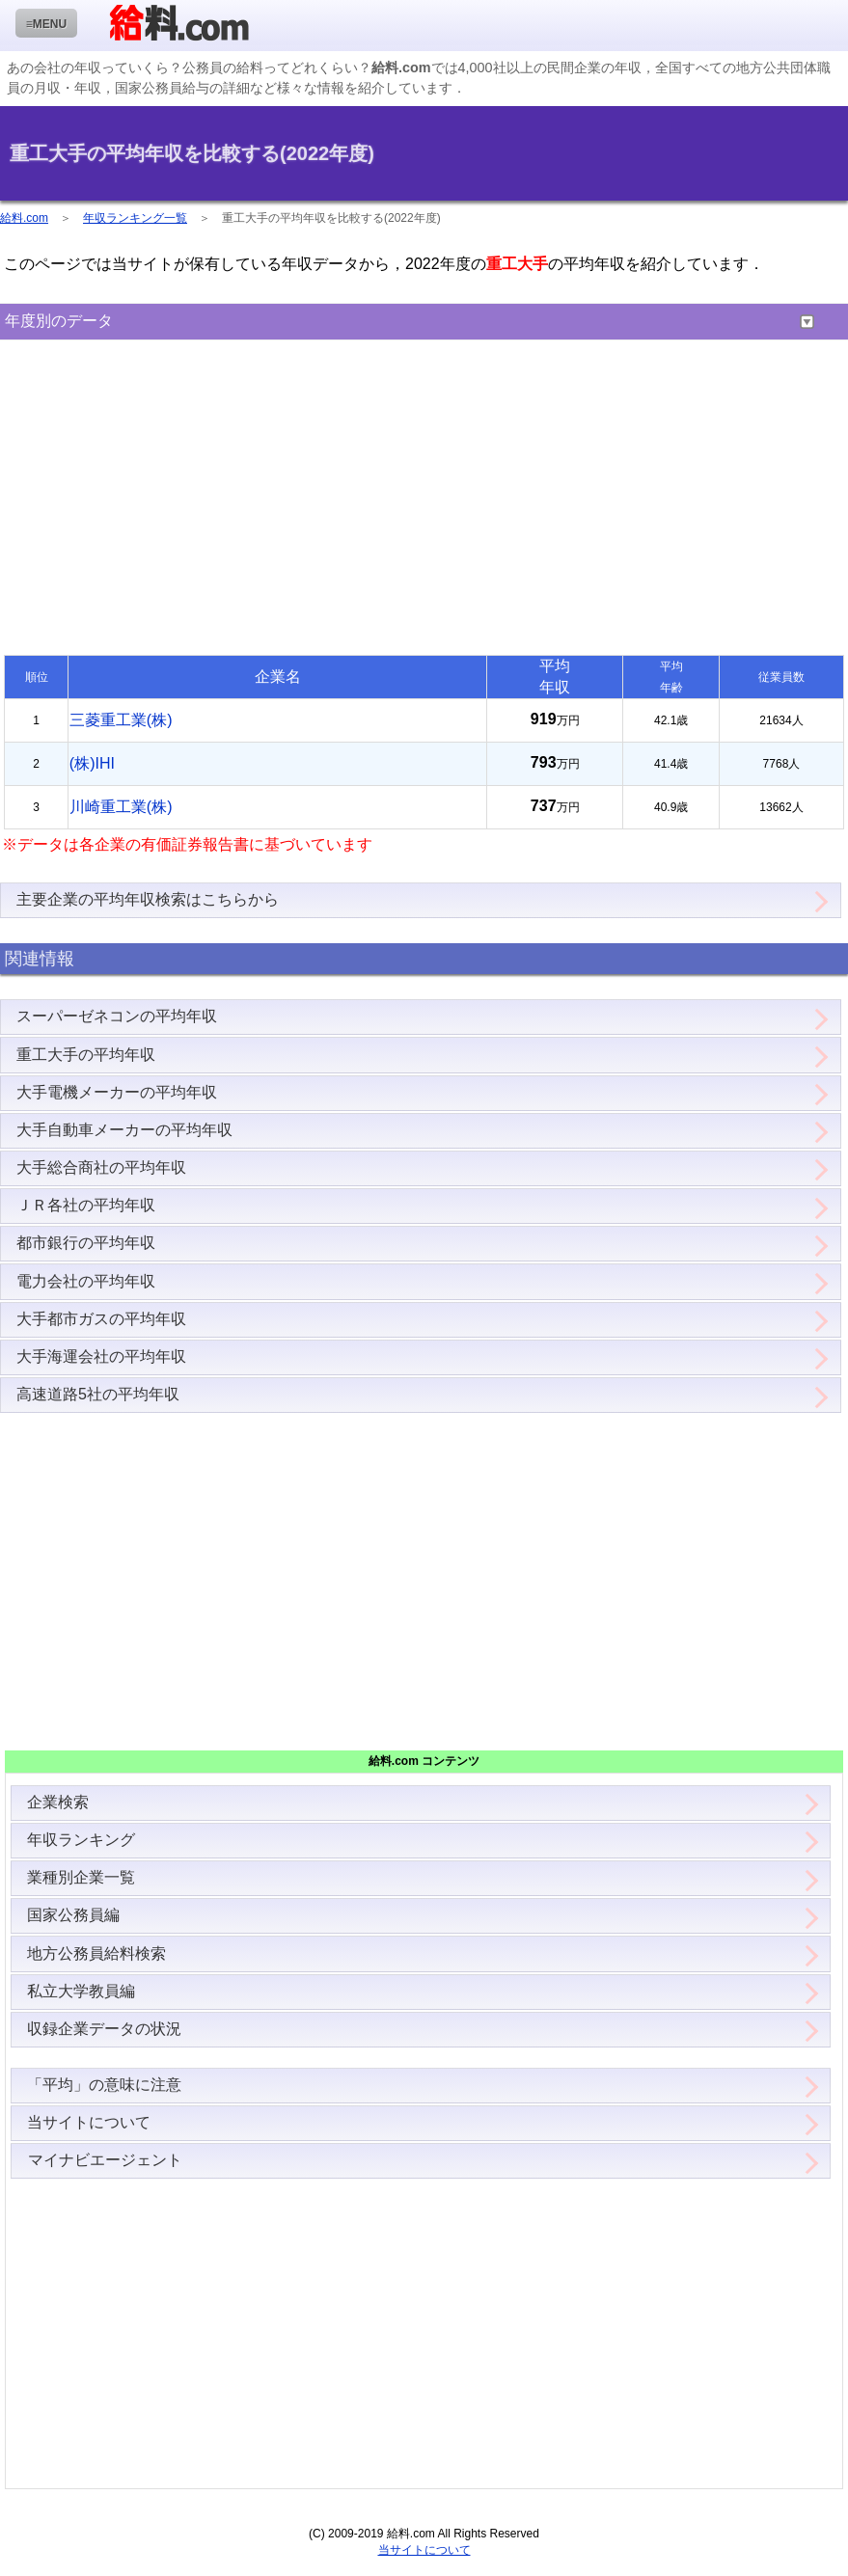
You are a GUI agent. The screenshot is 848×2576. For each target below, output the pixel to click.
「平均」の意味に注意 (104, 2084)
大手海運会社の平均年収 (101, 1356)
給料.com (24, 218)
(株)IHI (92, 763)
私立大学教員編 (81, 1991)
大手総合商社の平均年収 (101, 1167)
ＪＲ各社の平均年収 (85, 1205)
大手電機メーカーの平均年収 (116, 1092)
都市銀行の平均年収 (85, 1242)
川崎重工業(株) (121, 807)
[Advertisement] (424, 500)
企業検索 (58, 1802)
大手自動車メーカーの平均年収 (124, 1130)
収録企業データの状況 (104, 2028)
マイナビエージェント (104, 2160)
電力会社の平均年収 (85, 1281)
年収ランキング (81, 1839)
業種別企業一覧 (81, 1877)
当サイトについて (88, 2122)
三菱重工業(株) (121, 720)
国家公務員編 (73, 1915)
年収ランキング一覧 (135, 218)
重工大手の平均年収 (85, 1054)
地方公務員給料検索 (96, 1953)
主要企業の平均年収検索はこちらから (147, 899)
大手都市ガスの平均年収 (101, 1319)
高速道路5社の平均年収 (97, 1394)
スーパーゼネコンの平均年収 (116, 1016)
